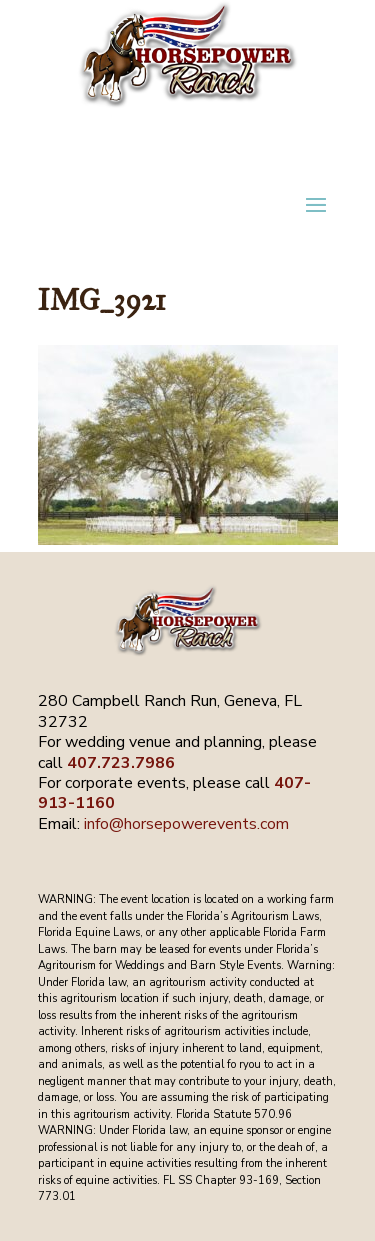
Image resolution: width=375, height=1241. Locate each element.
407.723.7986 (121, 763)
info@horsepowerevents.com (186, 824)
